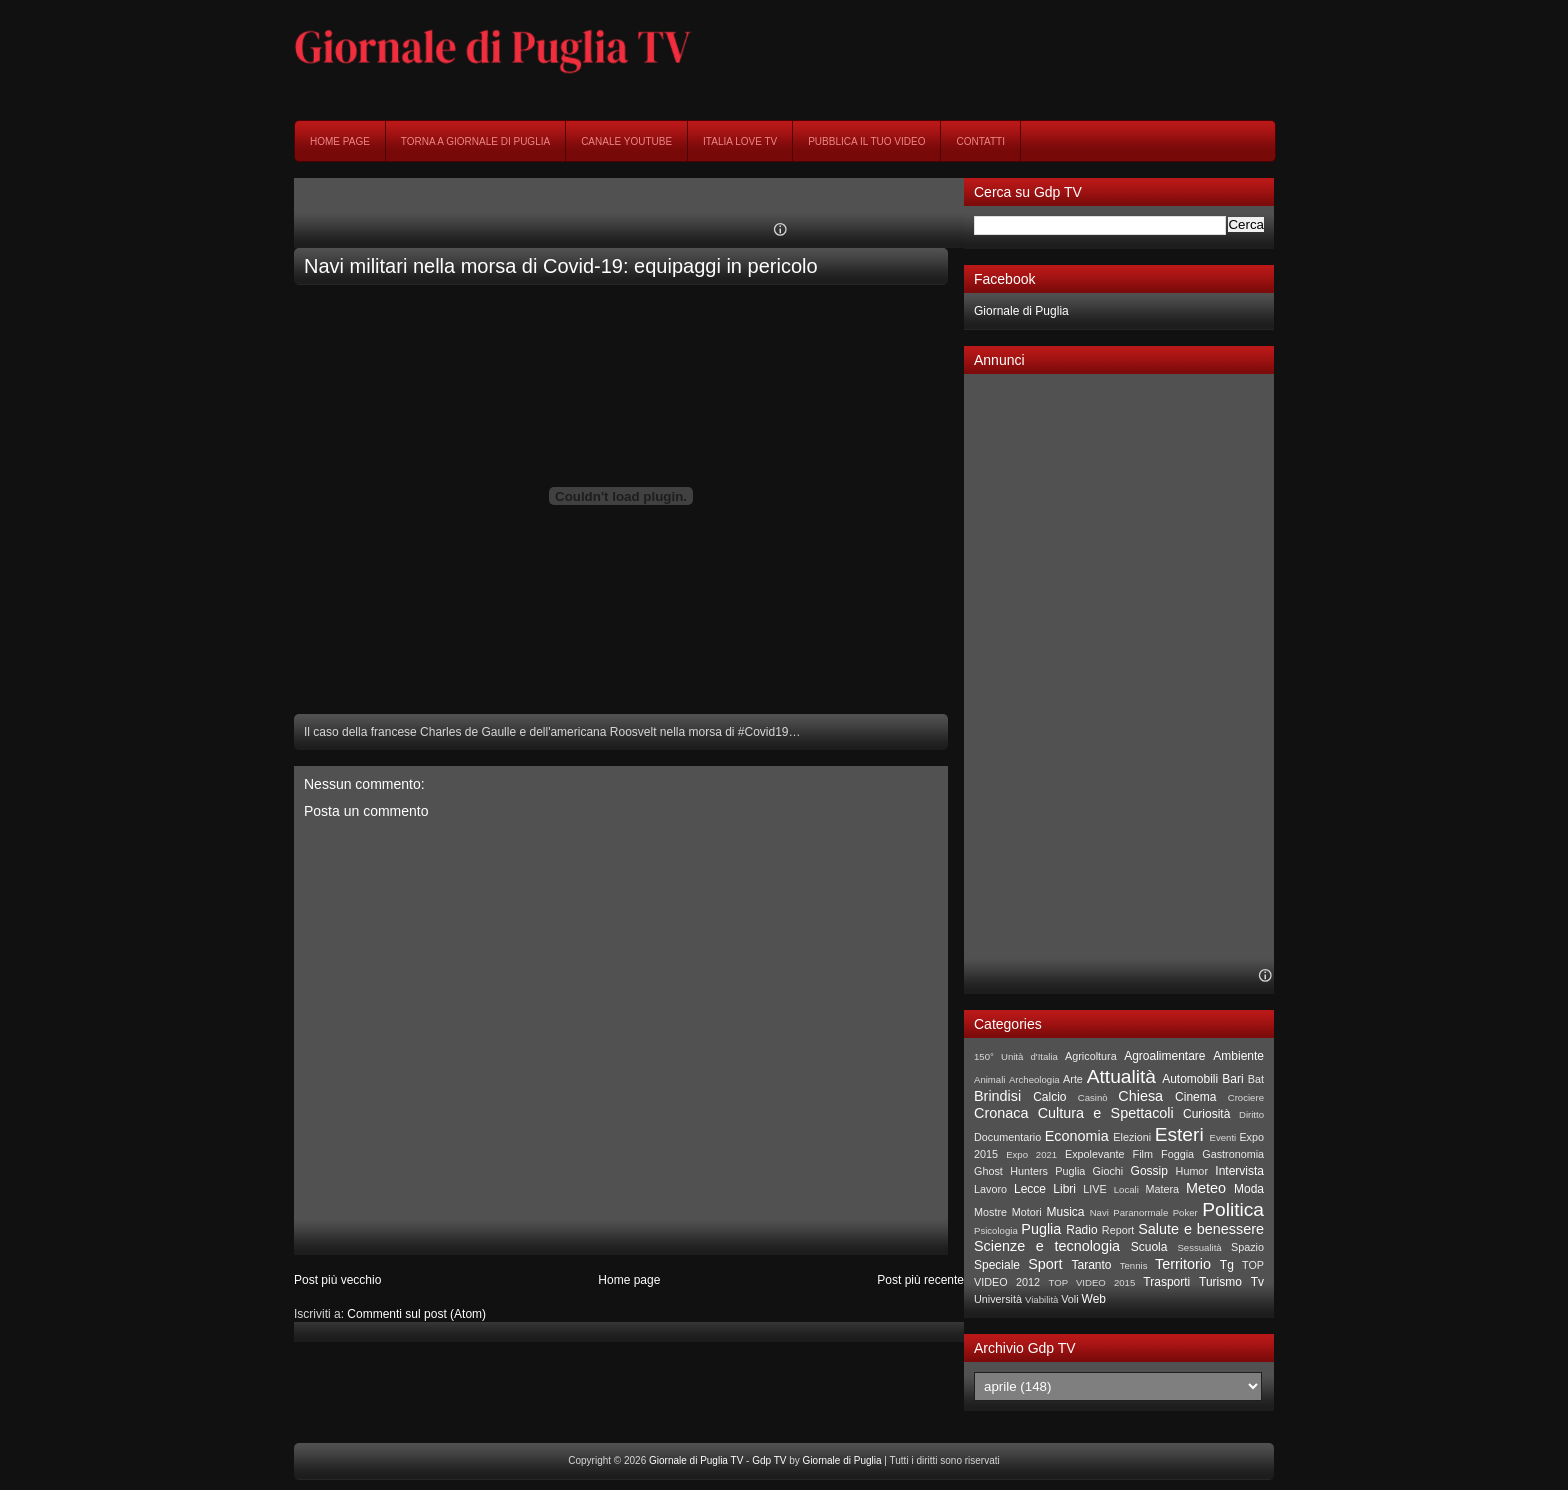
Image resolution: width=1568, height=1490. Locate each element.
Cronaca (1001, 1113)
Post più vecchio (337, 1280)
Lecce (1030, 1189)
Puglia (1041, 1229)
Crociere (1246, 1097)
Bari (1232, 1079)
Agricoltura (1091, 1056)
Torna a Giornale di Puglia (475, 141)
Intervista (1239, 1171)
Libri (1064, 1189)
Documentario (1007, 1137)
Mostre (990, 1212)
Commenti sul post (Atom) (416, 1314)
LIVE (1094, 1189)
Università (998, 1299)
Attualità (1121, 1076)
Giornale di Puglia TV (696, 1460)
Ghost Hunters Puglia (1029, 1171)
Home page (340, 141)
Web (1094, 1299)
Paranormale (1140, 1212)
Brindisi (997, 1096)
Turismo (1220, 1282)
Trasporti (1166, 1282)
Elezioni (1132, 1137)
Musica (1066, 1212)
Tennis (1134, 1265)
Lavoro (990, 1189)
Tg (1227, 1265)
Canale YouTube (626, 141)
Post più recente (920, 1280)
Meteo (1206, 1188)
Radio (1081, 1230)
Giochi (1108, 1171)
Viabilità (1041, 1299)
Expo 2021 (1031, 1154)
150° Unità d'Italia (1016, 1056)
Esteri (1179, 1134)
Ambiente (1238, 1056)
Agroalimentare (1164, 1056)
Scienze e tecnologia (1047, 1246)
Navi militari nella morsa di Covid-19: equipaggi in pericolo (561, 266)
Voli (1069, 1299)
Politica (1233, 1209)
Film (1143, 1154)
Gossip (1149, 1171)
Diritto (1251, 1114)
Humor (1192, 1171)
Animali (989, 1079)
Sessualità (1199, 1247)
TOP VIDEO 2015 (1091, 1282)
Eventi (1223, 1137)
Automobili (1190, 1079)
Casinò (1093, 1097)
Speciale (997, 1265)
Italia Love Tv (740, 141)
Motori (1027, 1212)
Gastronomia (1233, 1154)
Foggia (1177, 1154)
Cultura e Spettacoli (1106, 1113)
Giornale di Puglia (1021, 311)
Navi (1099, 1212)
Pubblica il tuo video (866, 141)
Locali (1126, 1189)
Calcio (1049, 1097)
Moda (1249, 1189)
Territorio (1183, 1264)
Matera (1162, 1189)
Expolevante (1094, 1154)
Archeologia (1034, 1079)
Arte (1073, 1079)
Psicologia (996, 1230)
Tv (1257, 1282)
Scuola (1149, 1247)
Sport (1045, 1264)
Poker (1185, 1212)
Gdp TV (769, 1460)
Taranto (1091, 1265)
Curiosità (1206, 1114)
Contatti (980, 141)
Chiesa (1140, 1096)
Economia (1077, 1136)
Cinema (1195, 1097)
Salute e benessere (1201, 1229)
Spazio (1247, 1247)
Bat (1256, 1079)
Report (1118, 1230)
